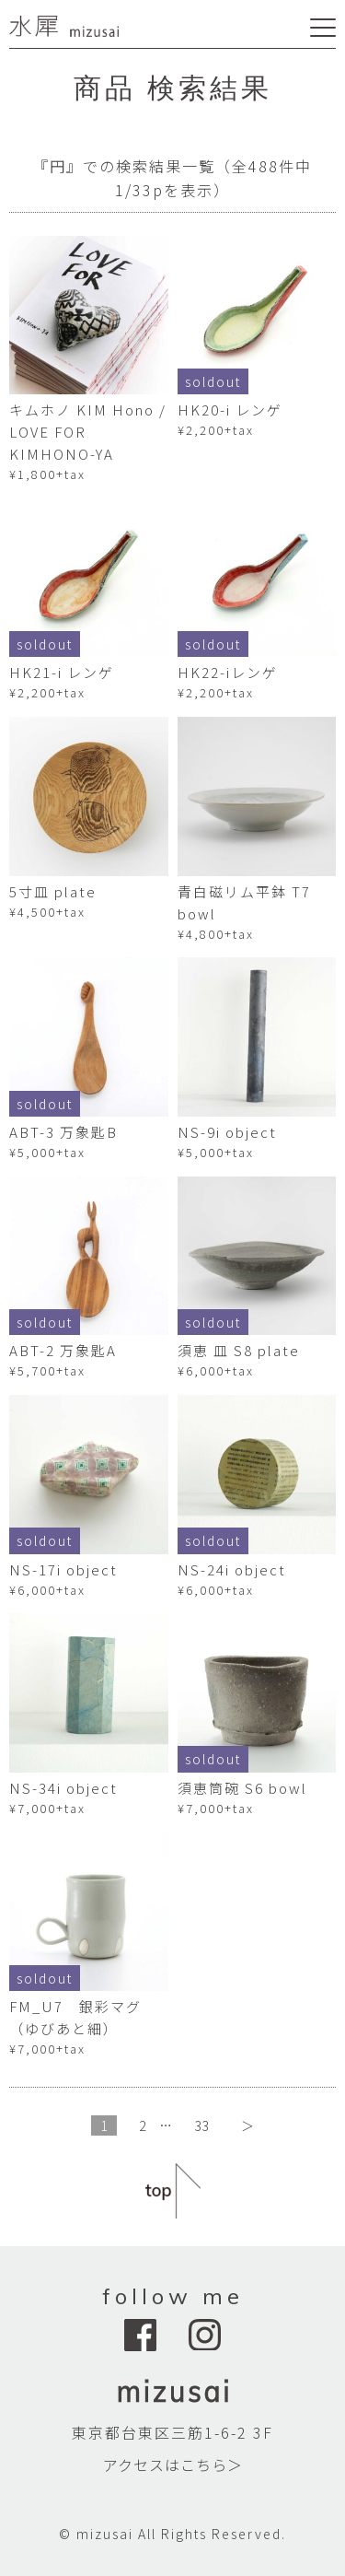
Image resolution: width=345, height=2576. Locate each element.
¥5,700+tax (47, 1370)
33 (202, 2125)
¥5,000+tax (47, 1152)
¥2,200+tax (216, 430)
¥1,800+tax (47, 474)
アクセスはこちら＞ (173, 2464)
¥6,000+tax (216, 1370)
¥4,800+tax (216, 934)
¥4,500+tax (47, 911)
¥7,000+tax (47, 1808)
